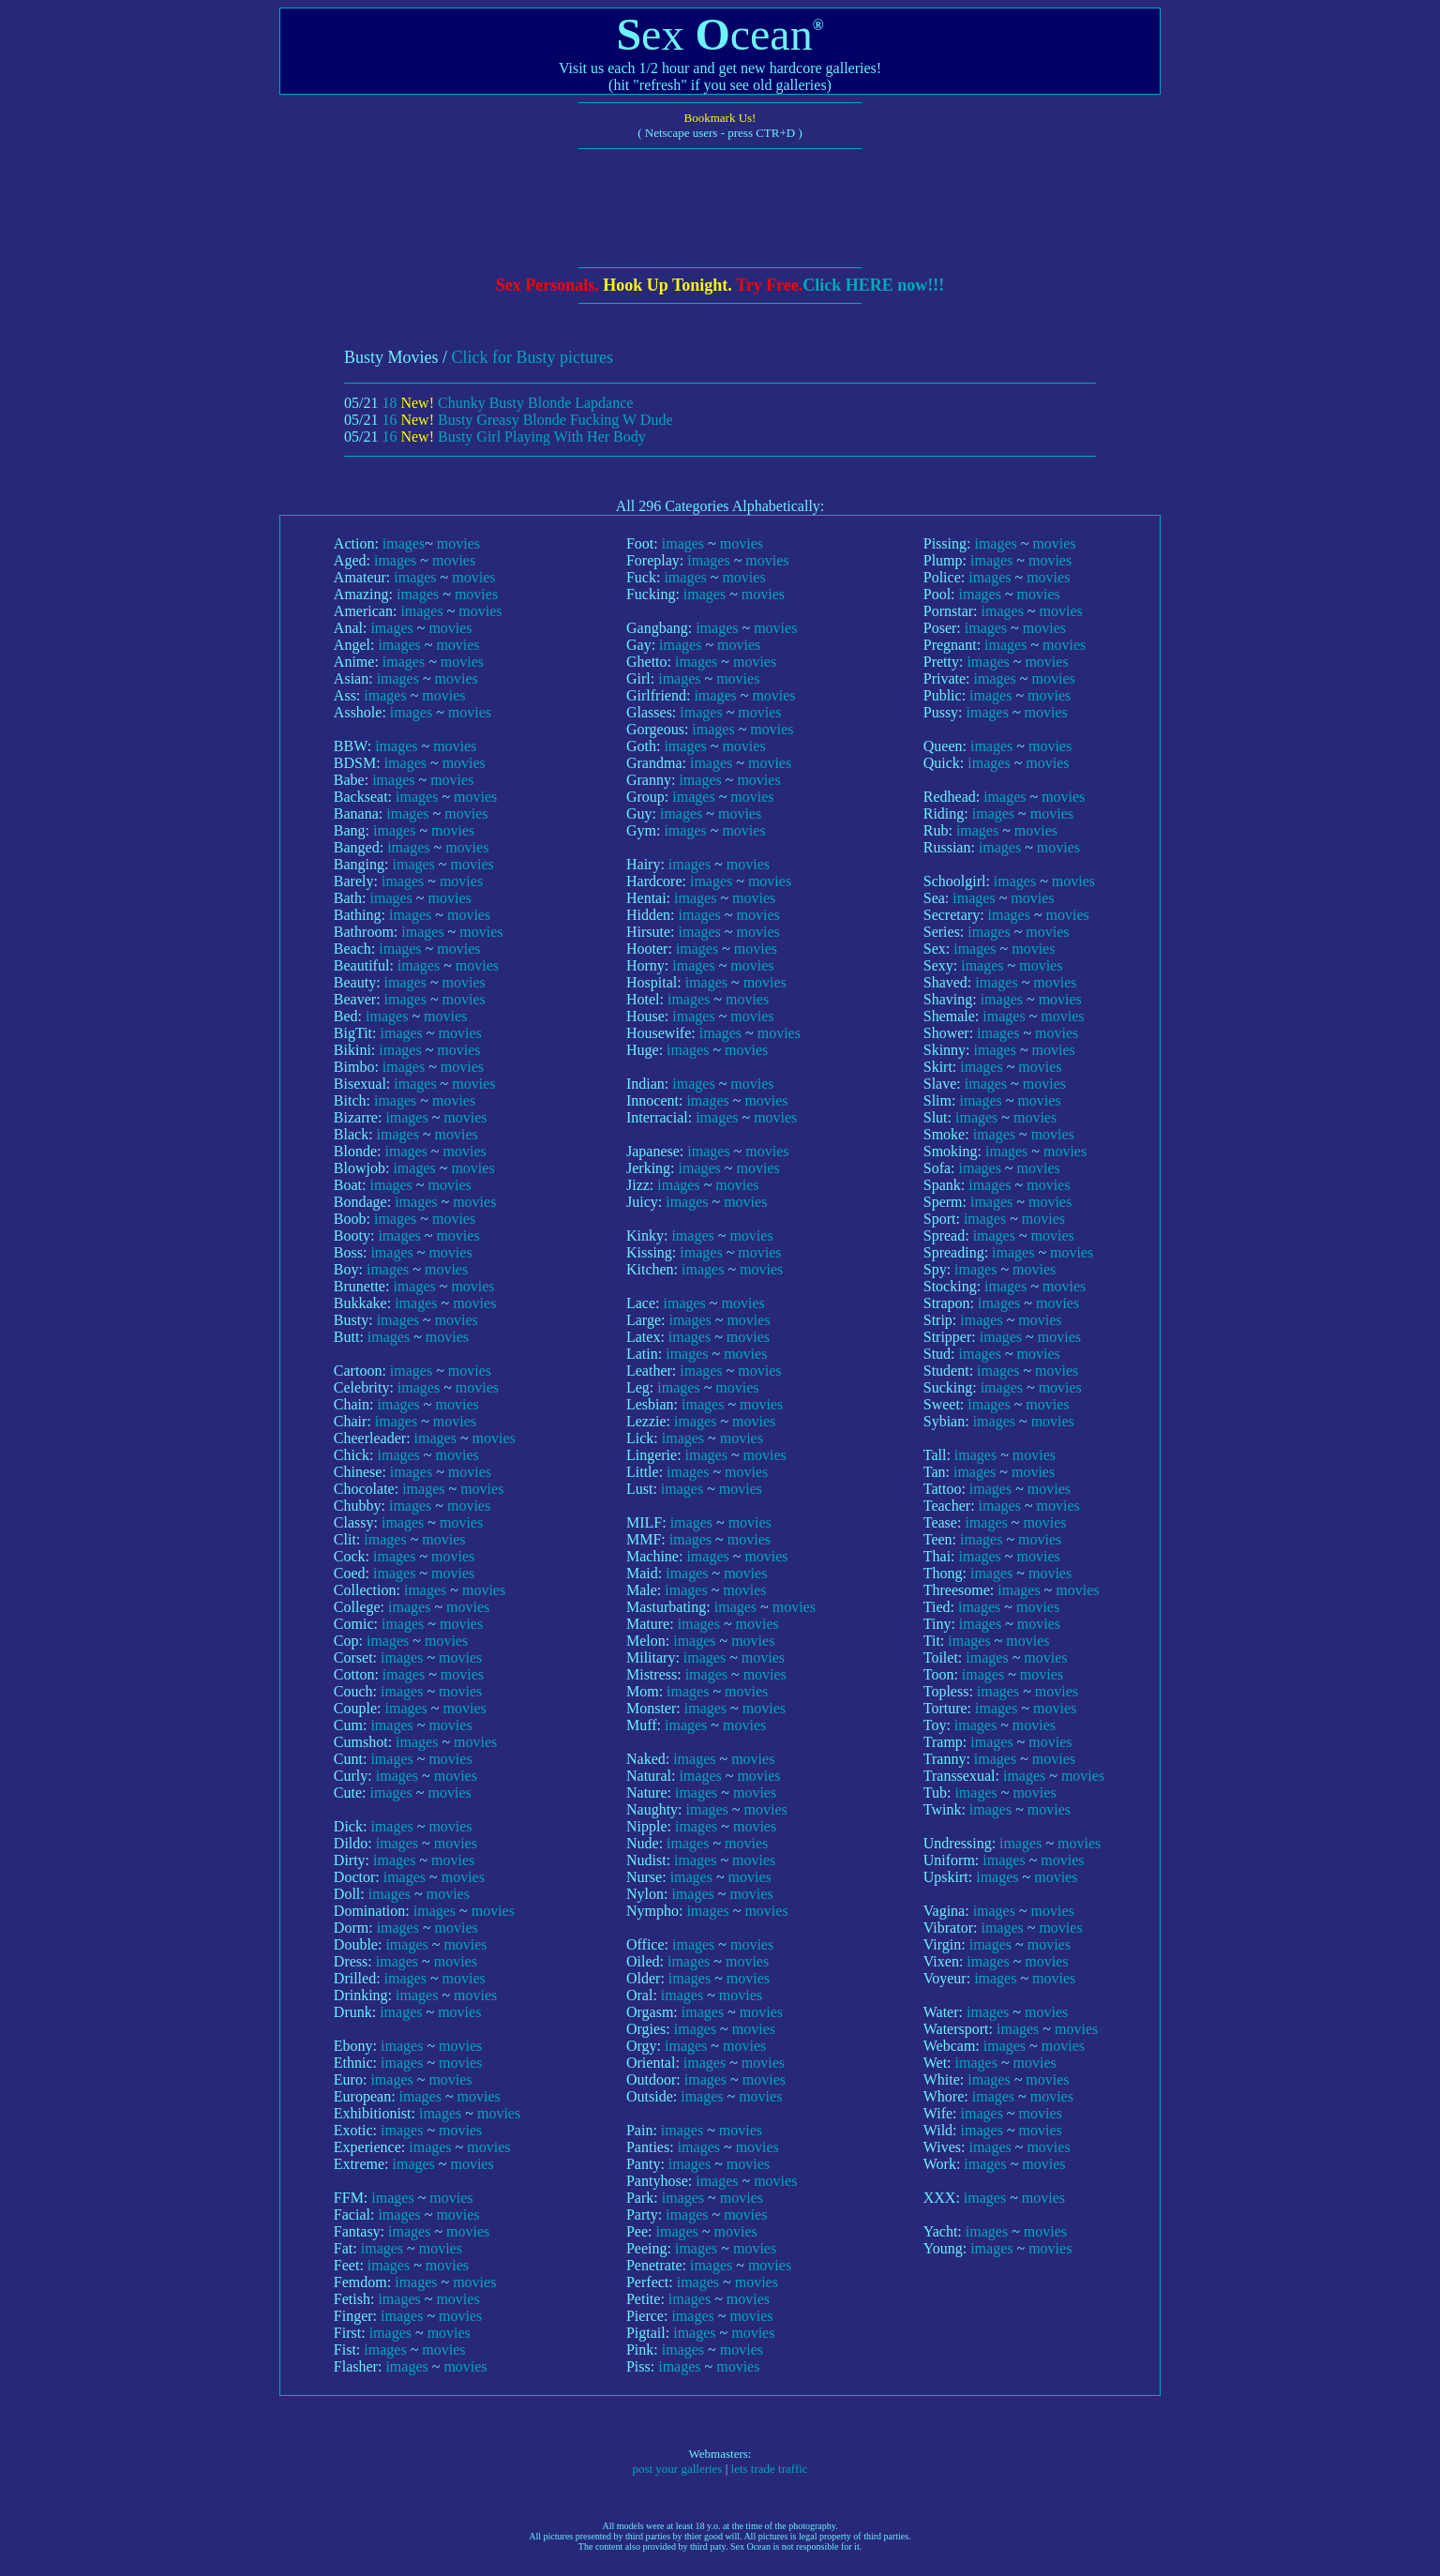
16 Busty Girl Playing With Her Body (513, 436)
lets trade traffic (769, 2469)
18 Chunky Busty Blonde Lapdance (507, 403)
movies (458, 543)
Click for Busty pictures (532, 357)
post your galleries (677, 2469)
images (403, 543)
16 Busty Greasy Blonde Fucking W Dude (527, 420)
